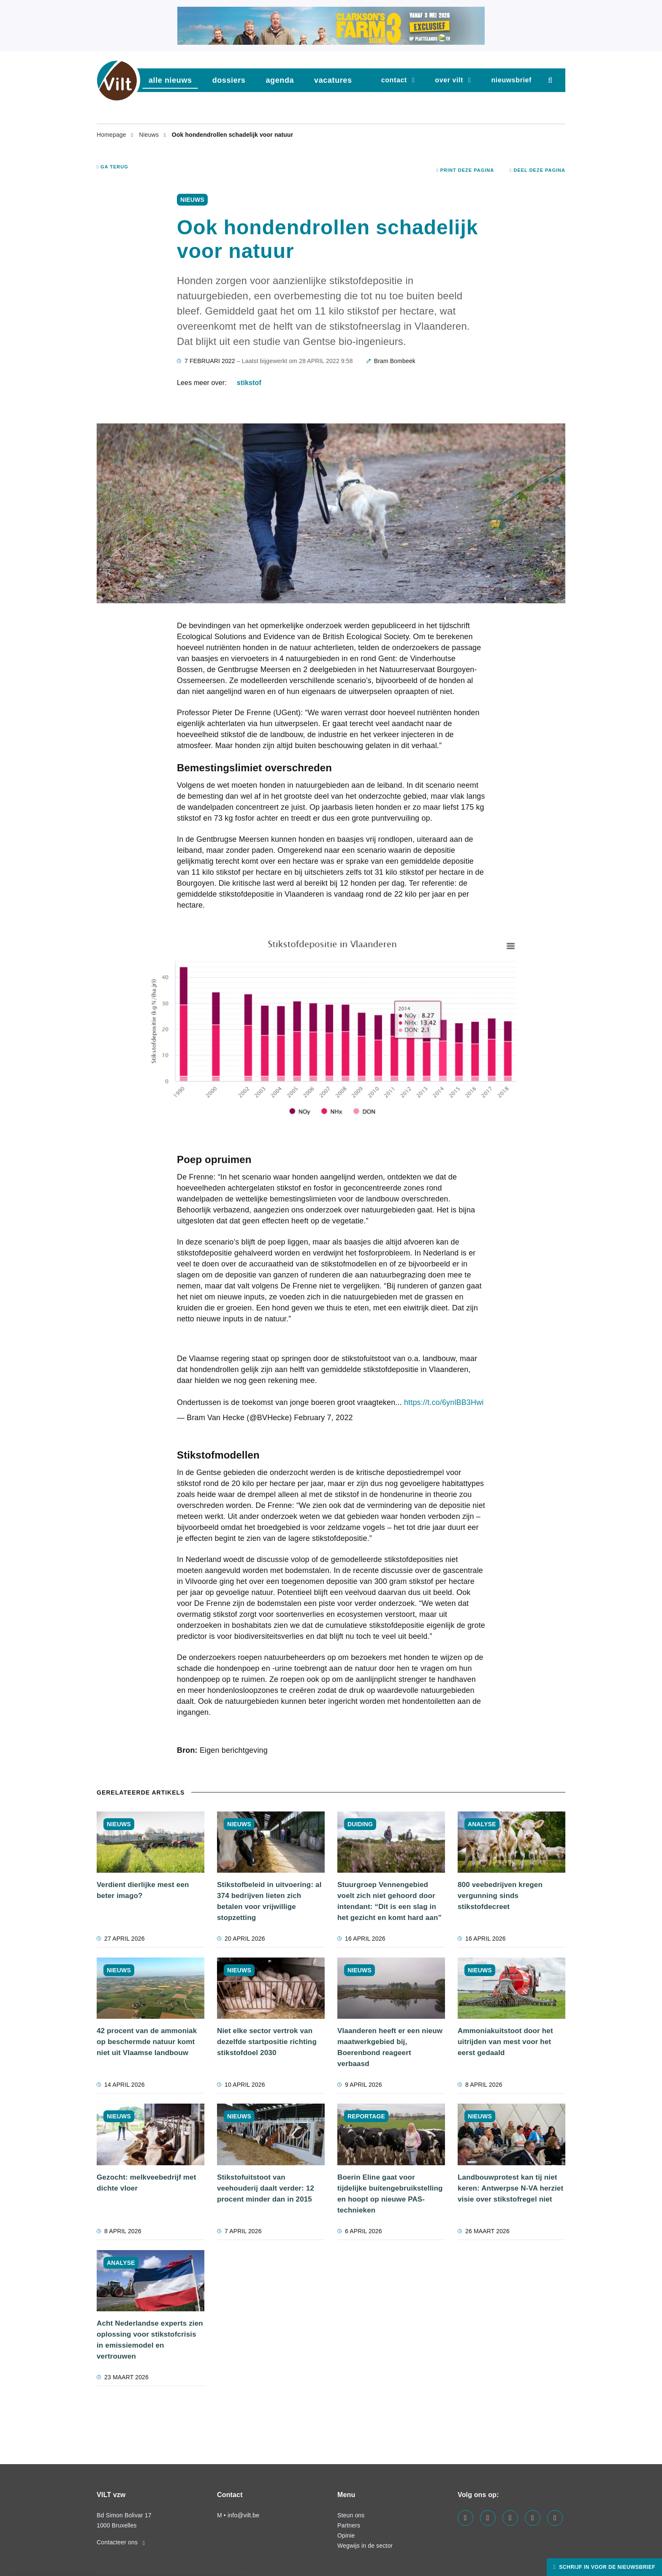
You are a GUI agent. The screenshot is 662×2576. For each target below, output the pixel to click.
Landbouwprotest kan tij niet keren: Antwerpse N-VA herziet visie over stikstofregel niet (510, 2188)
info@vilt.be (243, 2515)
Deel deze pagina (537, 170)
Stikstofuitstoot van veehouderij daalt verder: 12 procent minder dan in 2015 (265, 2188)
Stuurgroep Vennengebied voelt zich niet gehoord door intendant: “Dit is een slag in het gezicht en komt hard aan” (389, 1901)
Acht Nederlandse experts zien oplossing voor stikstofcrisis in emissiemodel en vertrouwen (150, 2339)
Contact (394, 80)
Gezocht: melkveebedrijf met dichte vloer (146, 2182)
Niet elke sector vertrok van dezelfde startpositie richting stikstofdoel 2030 (267, 2042)
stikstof (249, 382)
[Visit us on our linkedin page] (488, 2518)
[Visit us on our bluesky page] (555, 2518)
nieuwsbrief (511, 80)
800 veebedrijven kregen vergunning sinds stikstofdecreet (500, 1896)
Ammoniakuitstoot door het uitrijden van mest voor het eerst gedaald (505, 2042)
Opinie (346, 2535)
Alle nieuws (170, 80)
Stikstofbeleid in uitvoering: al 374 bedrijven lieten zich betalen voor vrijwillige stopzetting (269, 1901)
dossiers (229, 80)
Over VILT (449, 80)
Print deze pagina (465, 170)
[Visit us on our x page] (532, 2518)
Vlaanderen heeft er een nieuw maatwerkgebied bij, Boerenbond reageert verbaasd (389, 2047)
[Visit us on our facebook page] (465, 2518)
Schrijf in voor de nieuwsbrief (606, 2567)
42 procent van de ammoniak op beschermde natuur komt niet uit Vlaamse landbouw (147, 2042)
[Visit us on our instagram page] (510, 2518)
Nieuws (149, 134)
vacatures (333, 80)
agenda (280, 80)
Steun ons (350, 2515)
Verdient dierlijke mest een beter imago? (143, 1890)
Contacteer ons (121, 2542)
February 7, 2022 (323, 1417)
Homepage (112, 134)
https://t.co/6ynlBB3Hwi (444, 1402)
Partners (348, 2525)
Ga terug (112, 166)
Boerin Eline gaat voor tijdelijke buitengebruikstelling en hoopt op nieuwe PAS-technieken (389, 2193)
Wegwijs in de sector (365, 2545)
